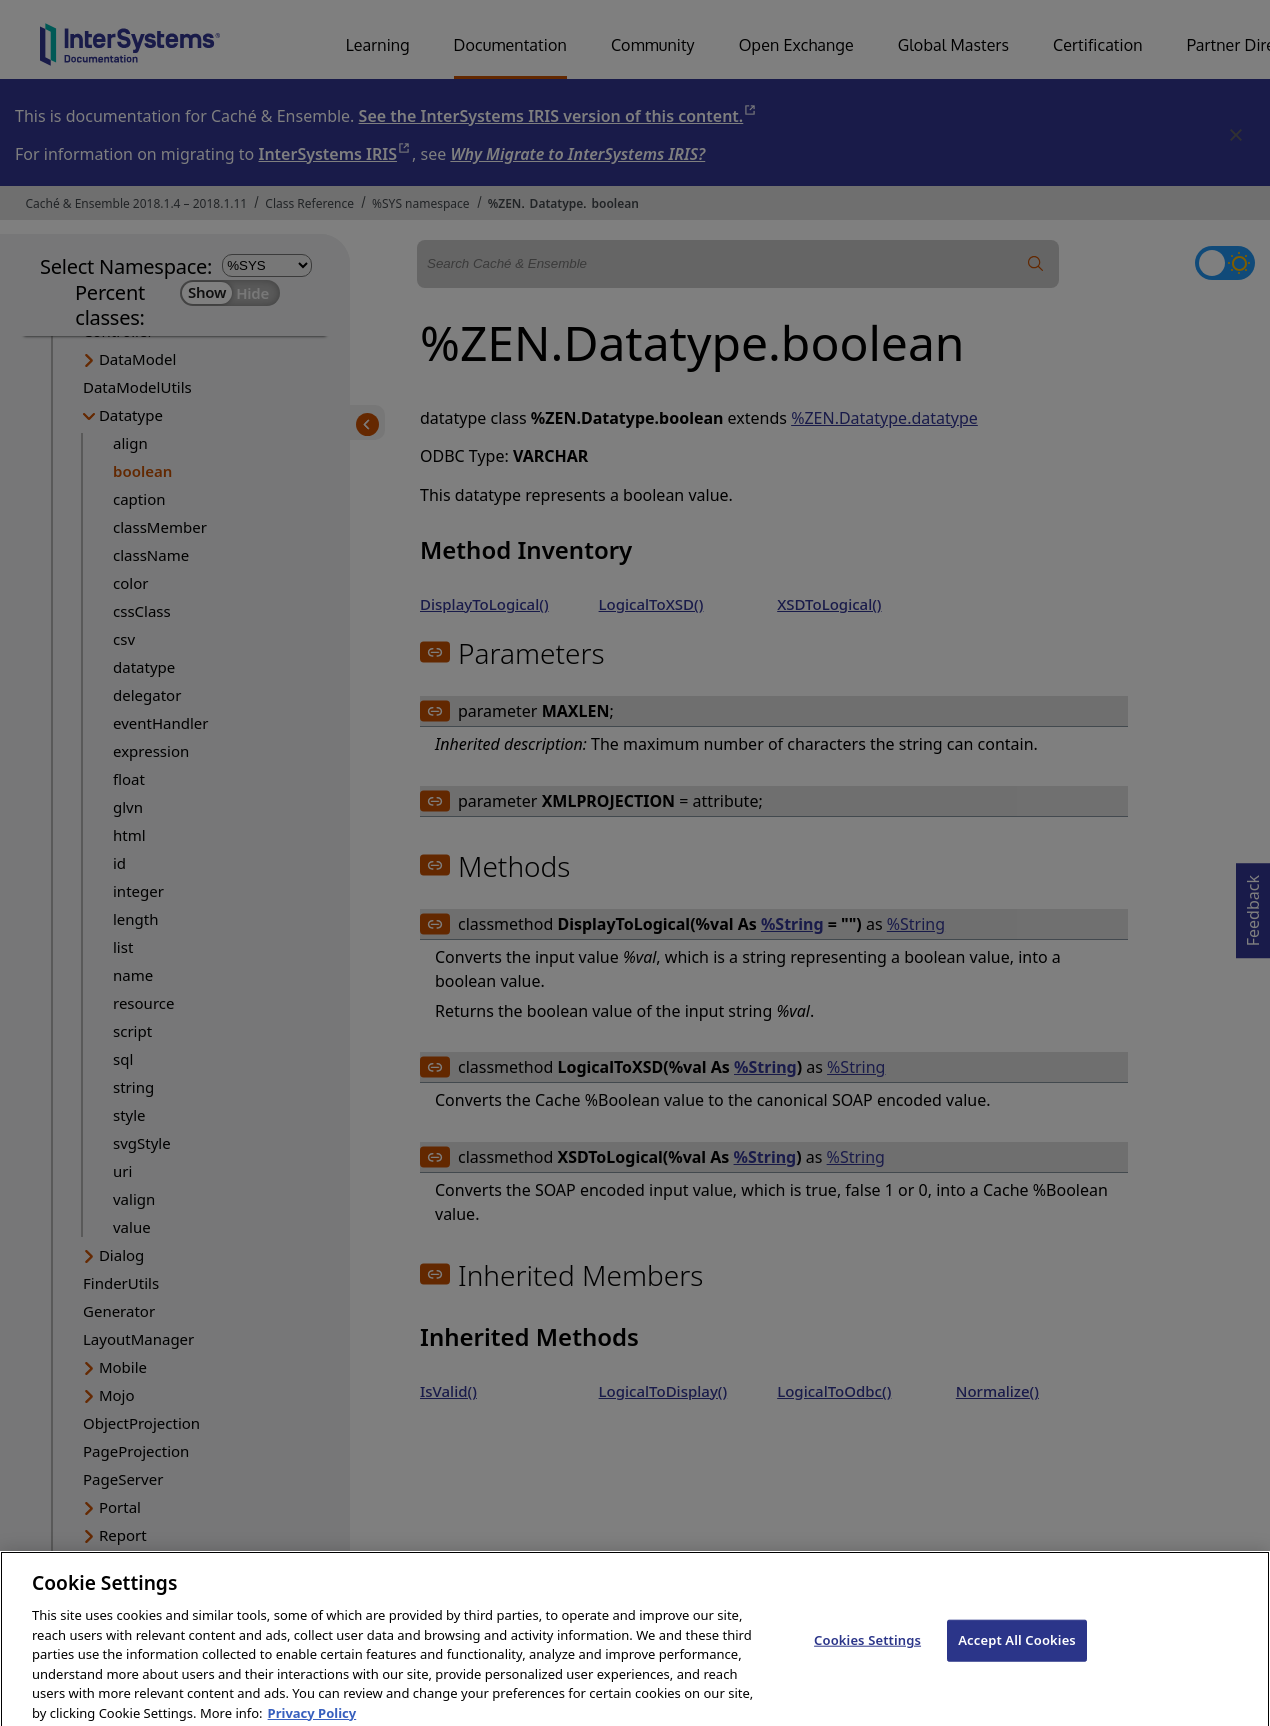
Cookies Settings (867, 1651)
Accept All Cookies (1017, 1651)
